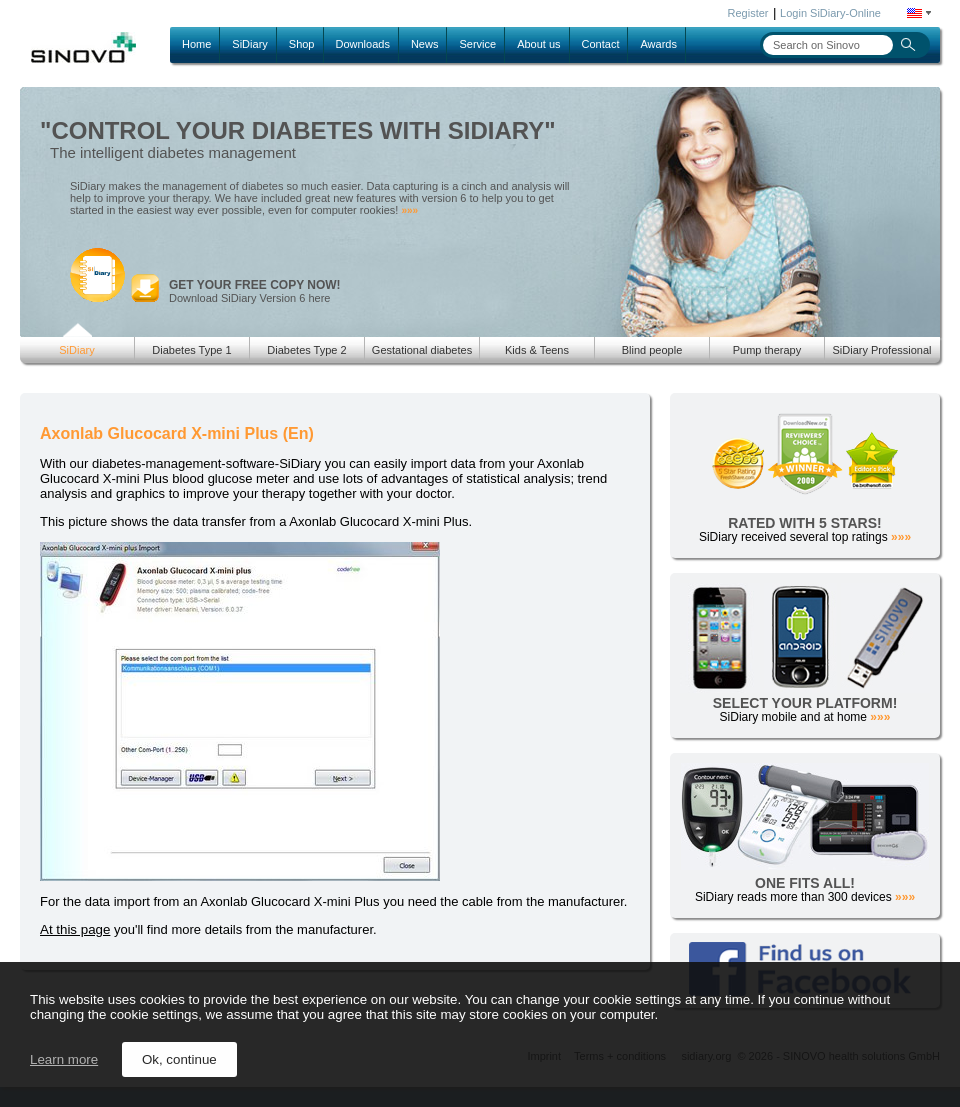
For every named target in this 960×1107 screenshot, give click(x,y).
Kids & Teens (537, 350)
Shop (302, 44)
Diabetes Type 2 (306, 350)
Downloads (363, 44)
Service (477, 44)
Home (196, 44)
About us (538, 44)
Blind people (652, 350)
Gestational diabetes (422, 350)
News (425, 44)
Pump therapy (767, 350)
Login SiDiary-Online (830, 13)
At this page (75, 929)
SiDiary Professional (881, 350)
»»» (409, 210)
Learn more (64, 1059)
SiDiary (249, 44)
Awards (658, 44)
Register (748, 13)
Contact (601, 44)
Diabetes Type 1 (191, 350)
